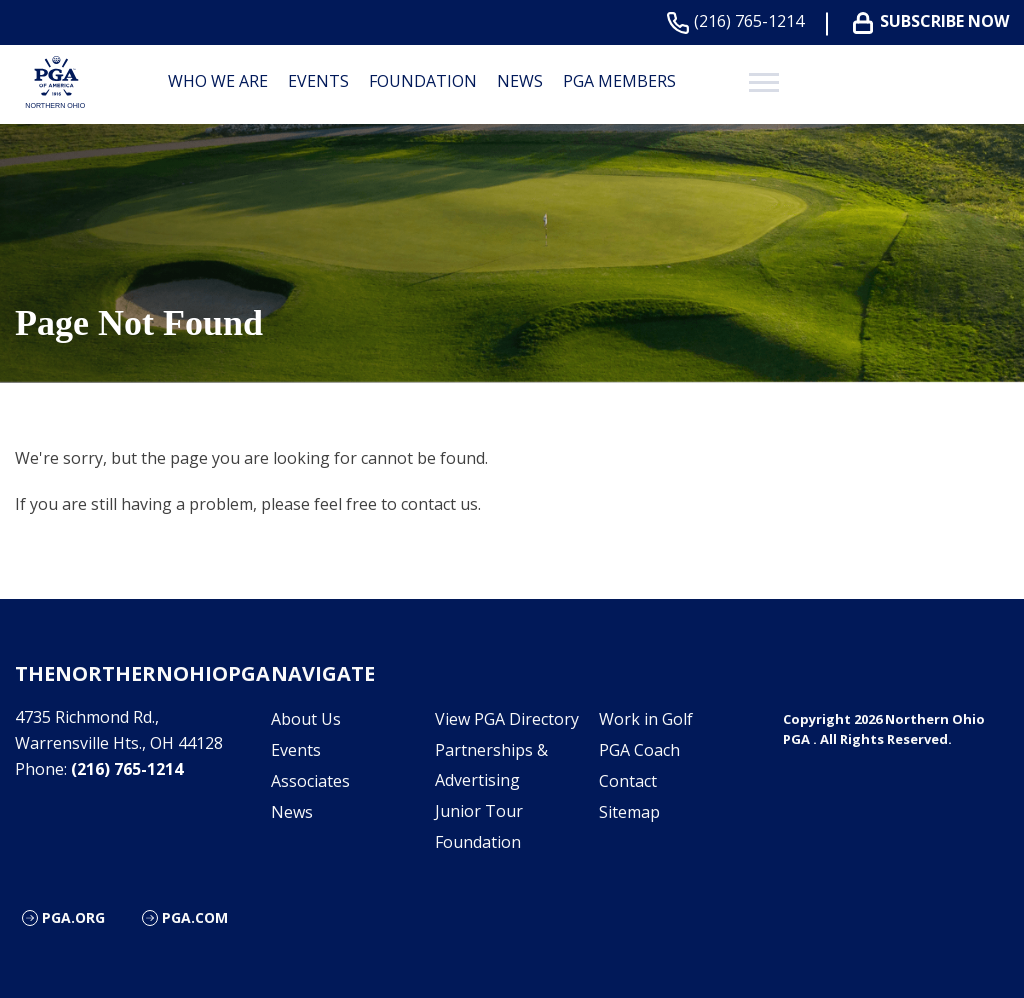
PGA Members (619, 81)
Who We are (218, 81)
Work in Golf (646, 719)
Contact (628, 781)
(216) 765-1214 (739, 21)
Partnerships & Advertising (491, 765)
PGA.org (73, 917)
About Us (306, 719)
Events (318, 81)
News (520, 81)
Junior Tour (479, 811)
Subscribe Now (935, 21)
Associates (310, 781)
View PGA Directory (507, 719)
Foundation (423, 81)
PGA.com (195, 917)
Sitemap (629, 812)
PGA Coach (639, 750)
